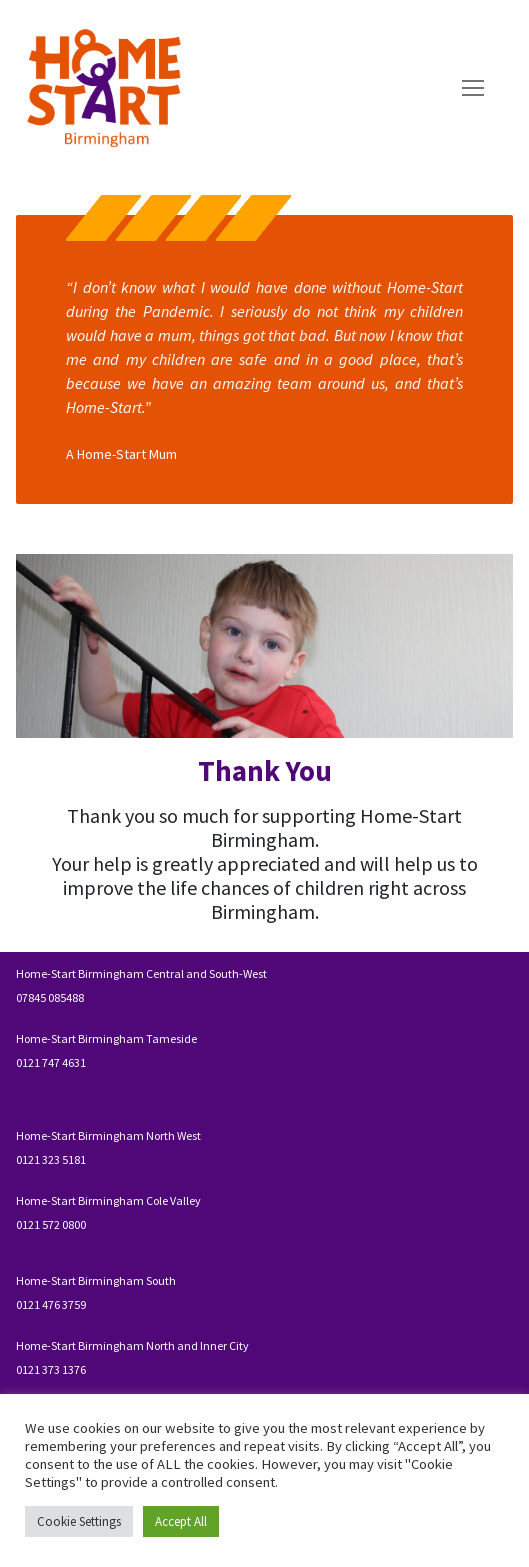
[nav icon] (473, 89)
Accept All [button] (181, 1521)
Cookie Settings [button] (79, 1521)
